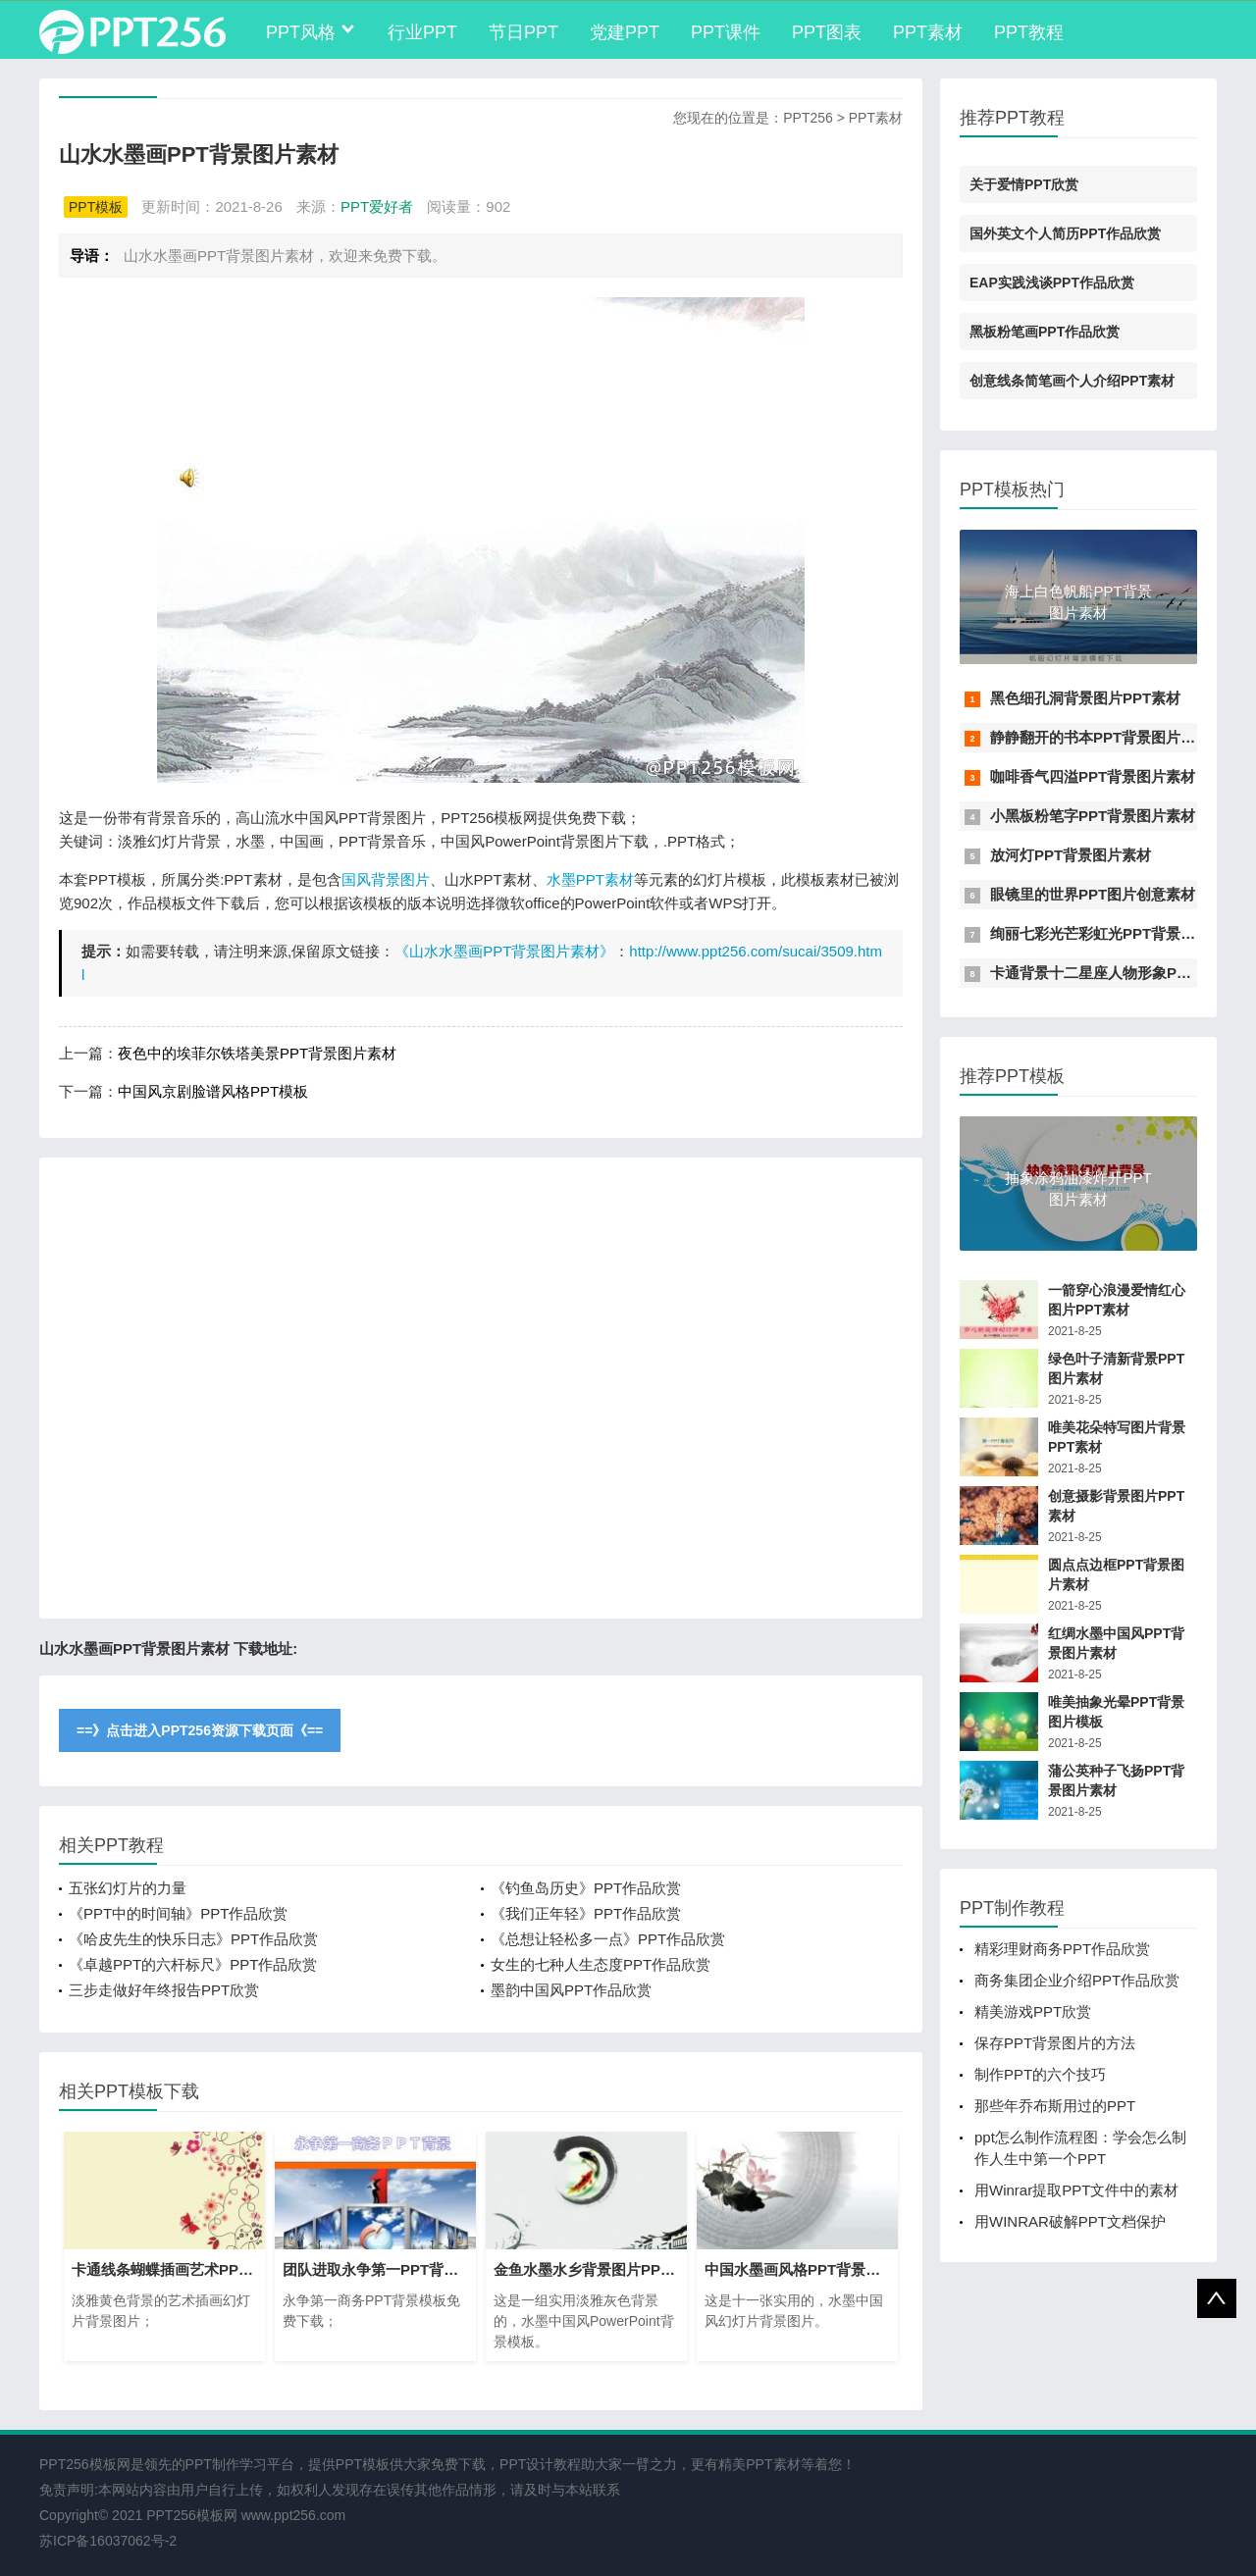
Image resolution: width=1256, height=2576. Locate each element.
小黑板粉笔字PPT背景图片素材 (1092, 815)
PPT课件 (725, 32)
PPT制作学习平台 (239, 2464)
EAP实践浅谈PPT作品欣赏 (1051, 282)
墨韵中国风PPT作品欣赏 (571, 1990)
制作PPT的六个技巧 (1040, 2074)
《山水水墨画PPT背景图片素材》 (504, 951)
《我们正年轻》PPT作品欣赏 (586, 1913)
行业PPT (422, 32)
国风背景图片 (385, 879)
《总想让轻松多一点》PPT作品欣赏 (608, 1939)
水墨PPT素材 (590, 879)
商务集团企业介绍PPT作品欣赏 (1076, 1980)
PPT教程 (1029, 32)
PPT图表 (827, 32)
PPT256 (808, 118)
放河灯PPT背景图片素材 (1070, 855)
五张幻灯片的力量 (127, 1888)
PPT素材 (928, 32)
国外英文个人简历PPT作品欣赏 (1065, 233)
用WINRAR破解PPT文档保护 (1070, 2221)
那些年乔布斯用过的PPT (1054, 2105)
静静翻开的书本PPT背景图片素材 (1100, 737)
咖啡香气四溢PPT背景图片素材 (1092, 776)
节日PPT (523, 32)
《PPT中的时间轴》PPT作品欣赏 (178, 1913)
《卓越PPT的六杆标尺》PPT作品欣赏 (193, 1964)
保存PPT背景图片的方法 (1054, 2043)
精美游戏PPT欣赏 (1032, 2011)
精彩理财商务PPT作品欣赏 (1062, 1948)
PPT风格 (301, 32)
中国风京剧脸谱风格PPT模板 (213, 1091)
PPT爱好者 (376, 206)
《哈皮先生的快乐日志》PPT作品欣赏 (193, 1939)
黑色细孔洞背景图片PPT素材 (1085, 698)
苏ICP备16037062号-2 (108, 2541)
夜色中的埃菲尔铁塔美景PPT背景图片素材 (257, 1053)
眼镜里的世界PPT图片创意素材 (1092, 894)
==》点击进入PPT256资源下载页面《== (200, 1730)
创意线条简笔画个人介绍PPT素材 (1072, 380)
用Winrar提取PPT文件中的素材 (1076, 2190)
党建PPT (624, 32)
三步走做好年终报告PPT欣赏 (164, 1990)
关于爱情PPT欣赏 (1023, 184)
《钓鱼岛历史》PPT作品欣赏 (586, 1888)
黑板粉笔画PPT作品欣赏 (1044, 331)
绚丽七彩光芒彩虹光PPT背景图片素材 (1114, 933)
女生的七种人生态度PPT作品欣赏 (600, 1964)
